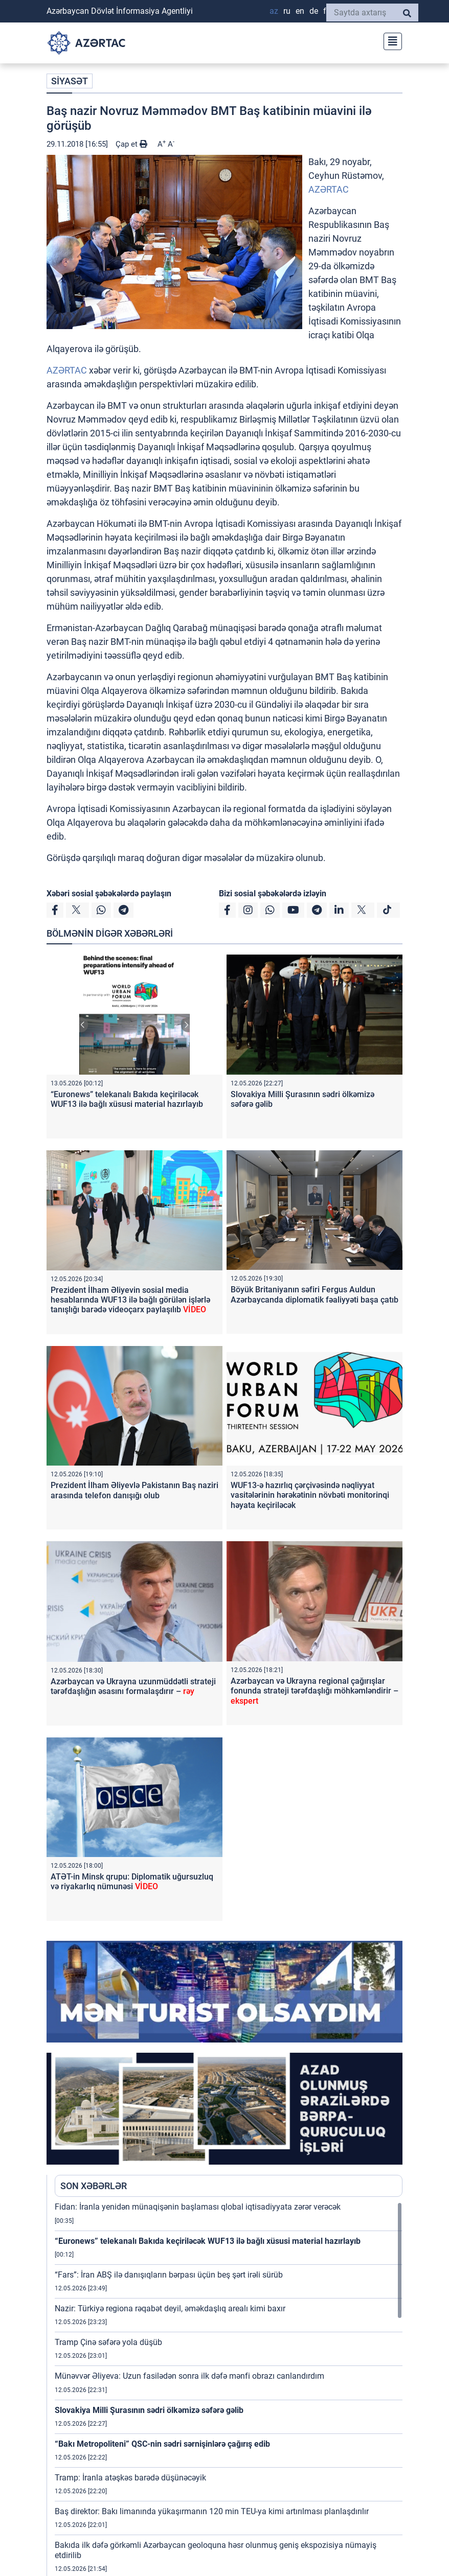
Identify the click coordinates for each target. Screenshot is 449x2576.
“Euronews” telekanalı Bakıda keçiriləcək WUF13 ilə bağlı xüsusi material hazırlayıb (127, 1099)
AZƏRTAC (328, 189)
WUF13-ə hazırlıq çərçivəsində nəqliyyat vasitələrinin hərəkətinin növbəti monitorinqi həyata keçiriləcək (310, 1495)
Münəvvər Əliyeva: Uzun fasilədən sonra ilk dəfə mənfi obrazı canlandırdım (189, 2376)
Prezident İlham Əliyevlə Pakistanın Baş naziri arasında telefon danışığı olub (134, 1490)
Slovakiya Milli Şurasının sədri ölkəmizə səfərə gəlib (149, 2410)
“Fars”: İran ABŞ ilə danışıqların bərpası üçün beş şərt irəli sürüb (169, 2275)
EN (300, 11)
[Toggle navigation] (389, 40)
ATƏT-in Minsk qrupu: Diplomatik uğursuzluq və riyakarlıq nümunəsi (132, 1881)
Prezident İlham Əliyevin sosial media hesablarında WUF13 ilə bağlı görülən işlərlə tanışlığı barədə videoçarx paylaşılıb (130, 1299)
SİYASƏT (69, 81)
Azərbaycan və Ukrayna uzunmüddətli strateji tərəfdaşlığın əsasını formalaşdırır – (133, 1686)
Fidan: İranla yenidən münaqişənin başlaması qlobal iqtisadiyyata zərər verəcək (198, 2207)
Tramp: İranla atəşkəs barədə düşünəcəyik (130, 2477)
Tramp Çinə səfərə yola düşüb (108, 2342)
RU (286, 11)
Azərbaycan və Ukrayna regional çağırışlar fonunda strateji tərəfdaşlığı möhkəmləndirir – (314, 1690)
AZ (274, 11)
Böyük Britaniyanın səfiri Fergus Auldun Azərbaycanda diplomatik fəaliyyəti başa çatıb (314, 1294)
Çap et (131, 144)
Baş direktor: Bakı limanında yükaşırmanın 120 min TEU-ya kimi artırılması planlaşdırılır (212, 2511)
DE (313, 11)
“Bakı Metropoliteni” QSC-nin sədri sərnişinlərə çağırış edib (162, 2444)
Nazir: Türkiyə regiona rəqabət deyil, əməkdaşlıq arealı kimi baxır (170, 2308)
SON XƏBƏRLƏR (93, 2185)
